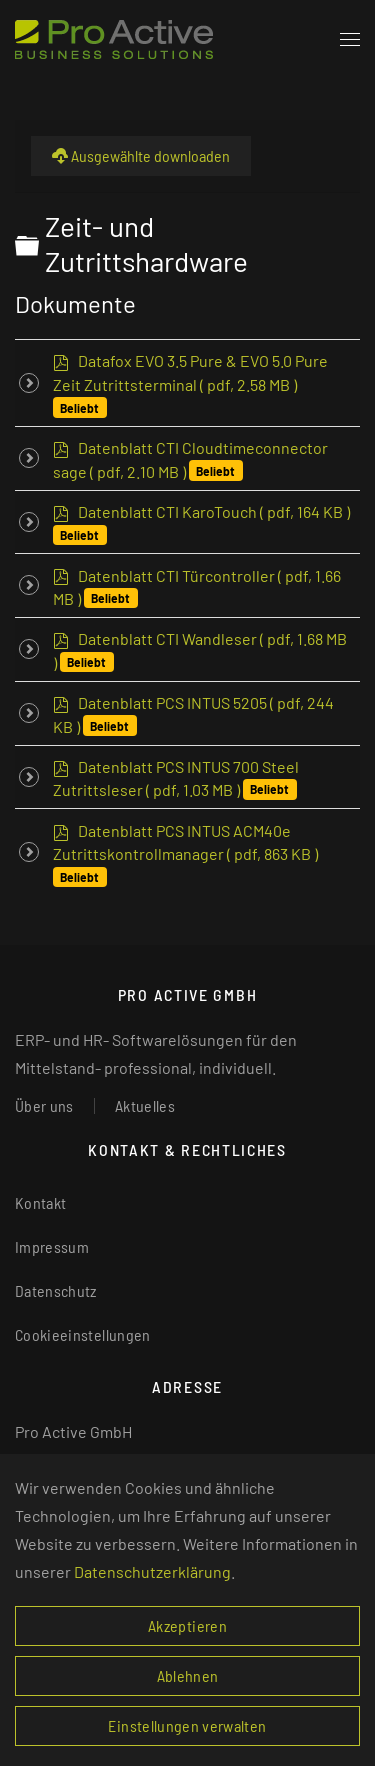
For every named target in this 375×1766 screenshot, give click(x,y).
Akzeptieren (187, 1625)
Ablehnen (188, 1675)
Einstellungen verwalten (187, 1725)
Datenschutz (56, 1290)
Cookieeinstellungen (83, 1334)
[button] (350, 40)
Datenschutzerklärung (152, 1571)
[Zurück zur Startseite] (114, 40)
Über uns (44, 1105)
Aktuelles (145, 1105)
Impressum (52, 1246)
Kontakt (40, 1202)
